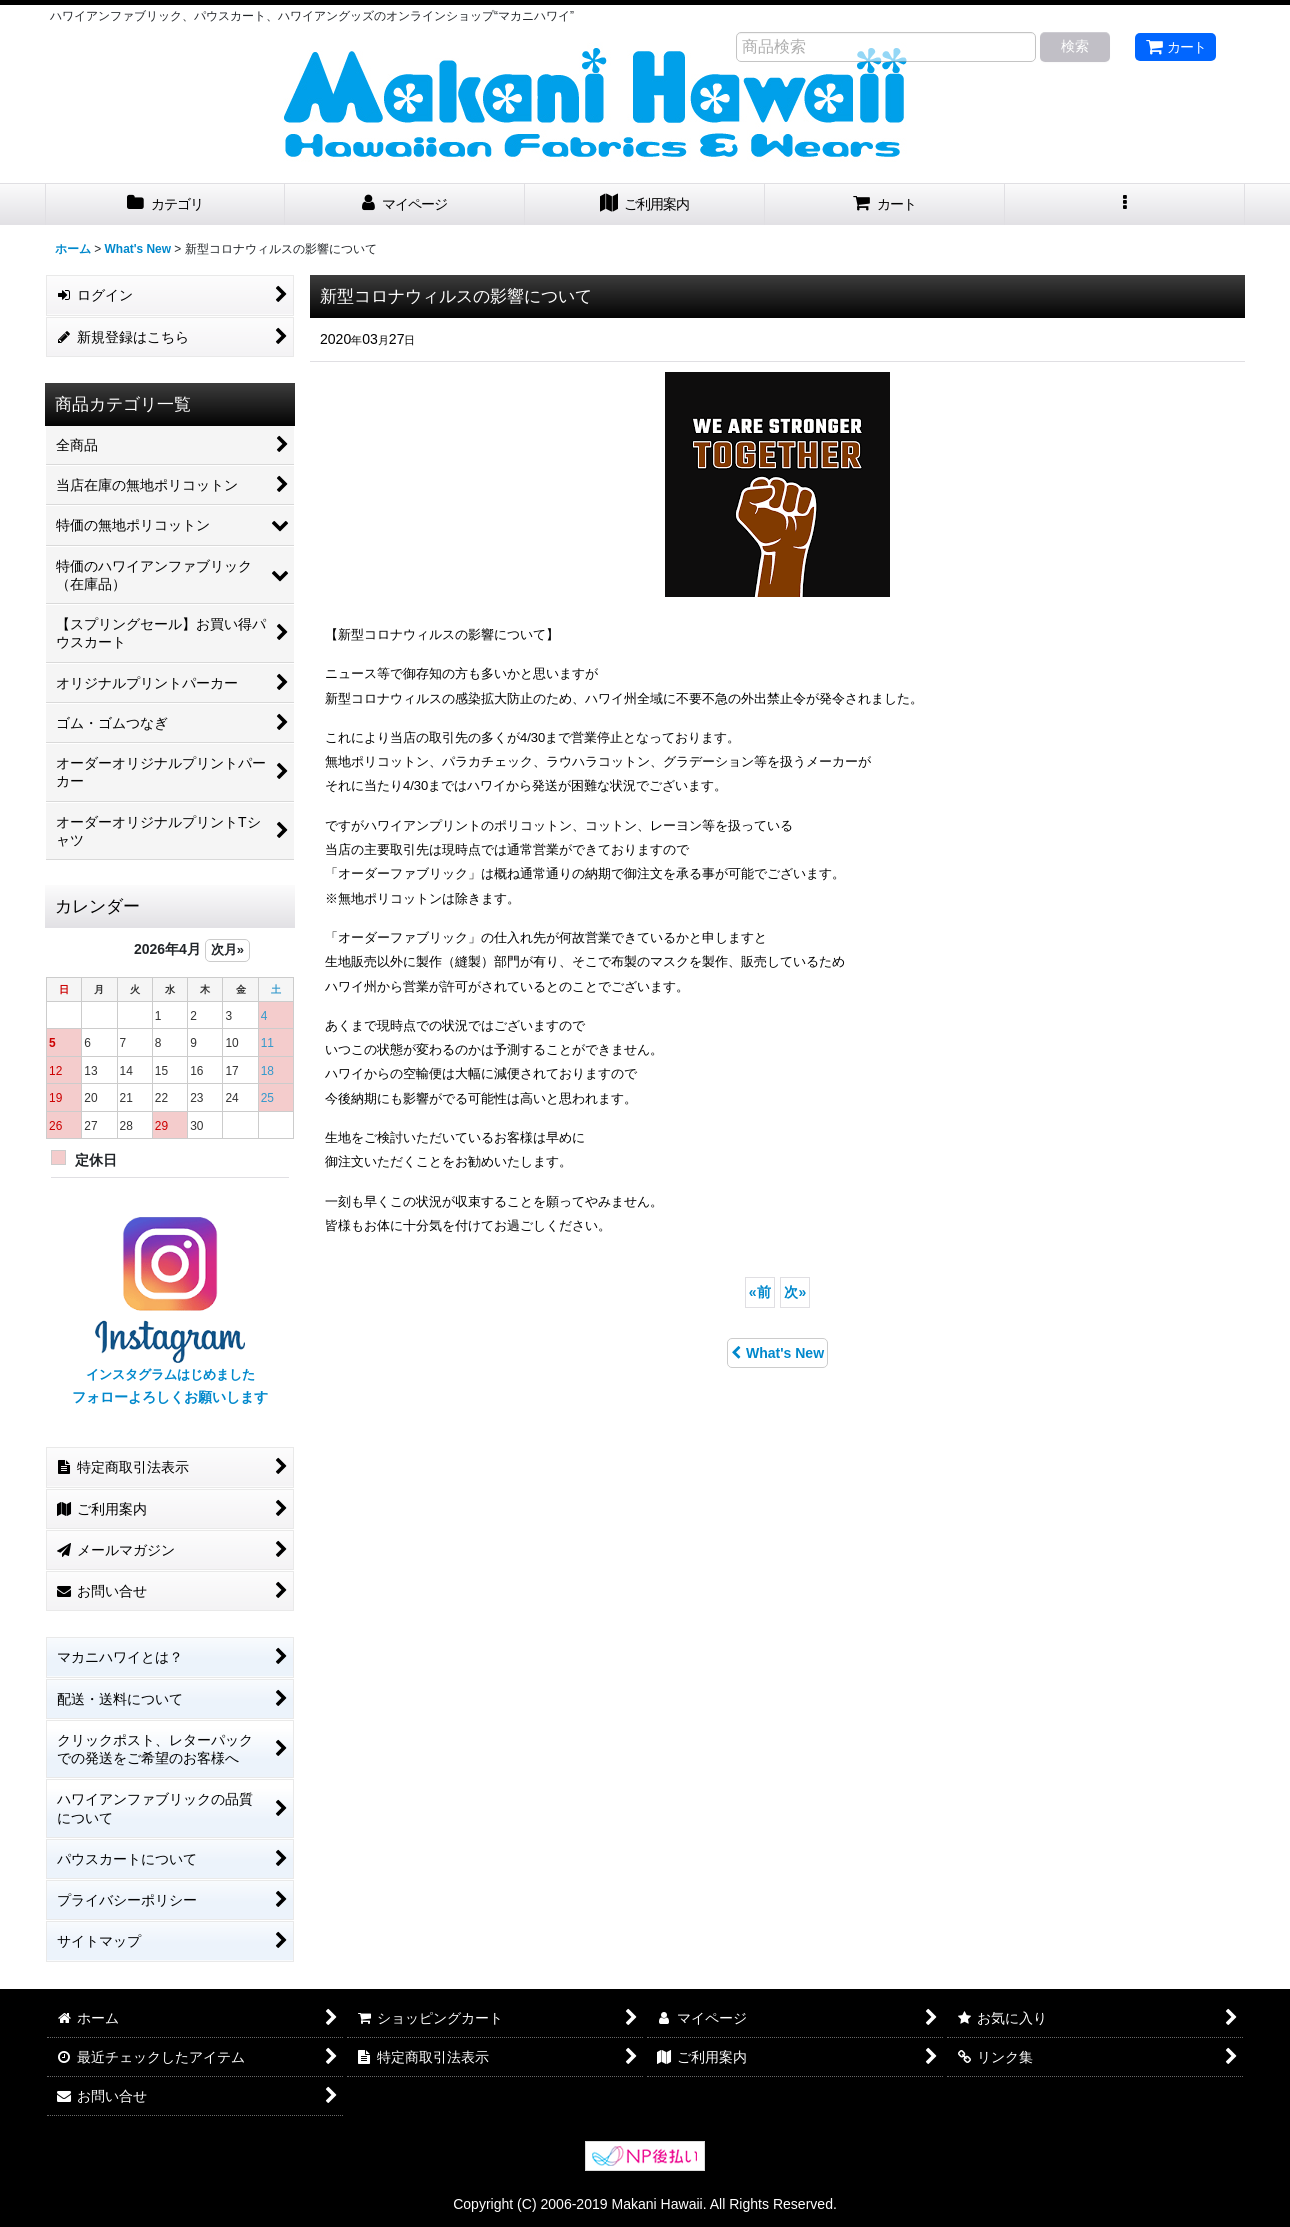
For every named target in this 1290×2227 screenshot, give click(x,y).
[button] (1125, 204)
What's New (777, 1353)
